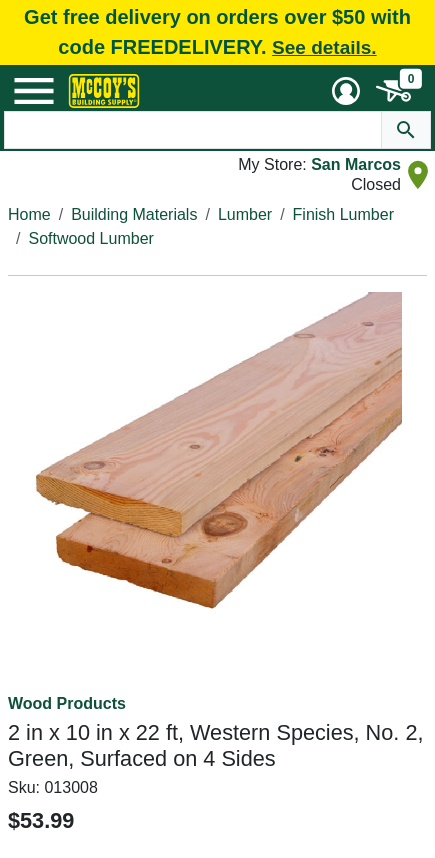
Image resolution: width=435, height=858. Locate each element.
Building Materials (134, 214)
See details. (324, 47)
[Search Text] (192, 130)
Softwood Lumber (90, 238)
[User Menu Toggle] (346, 91)
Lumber (245, 214)
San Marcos (356, 164)
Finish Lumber (343, 214)
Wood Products (67, 703)
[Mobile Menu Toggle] (34, 91)
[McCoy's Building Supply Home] (104, 91)
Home (29, 214)
